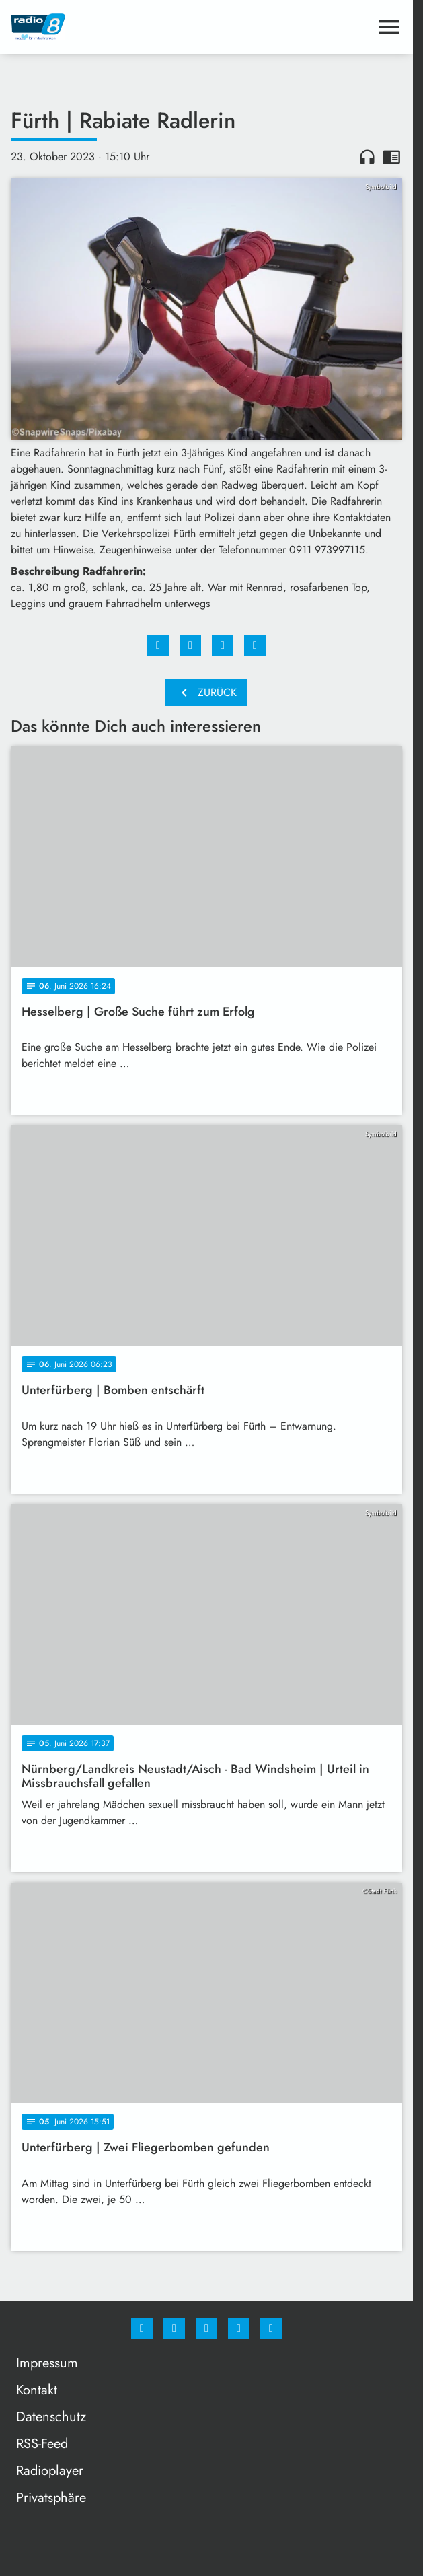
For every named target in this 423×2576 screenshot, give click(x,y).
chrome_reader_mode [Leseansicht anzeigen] (391, 156)
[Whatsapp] (206, 2328)
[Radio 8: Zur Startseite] (108, 26)
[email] (271, 2328)
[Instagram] (174, 2328)
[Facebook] (142, 2328)
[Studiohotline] (238, 2328)
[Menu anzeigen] (388, 26)
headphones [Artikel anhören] (367, 156)
